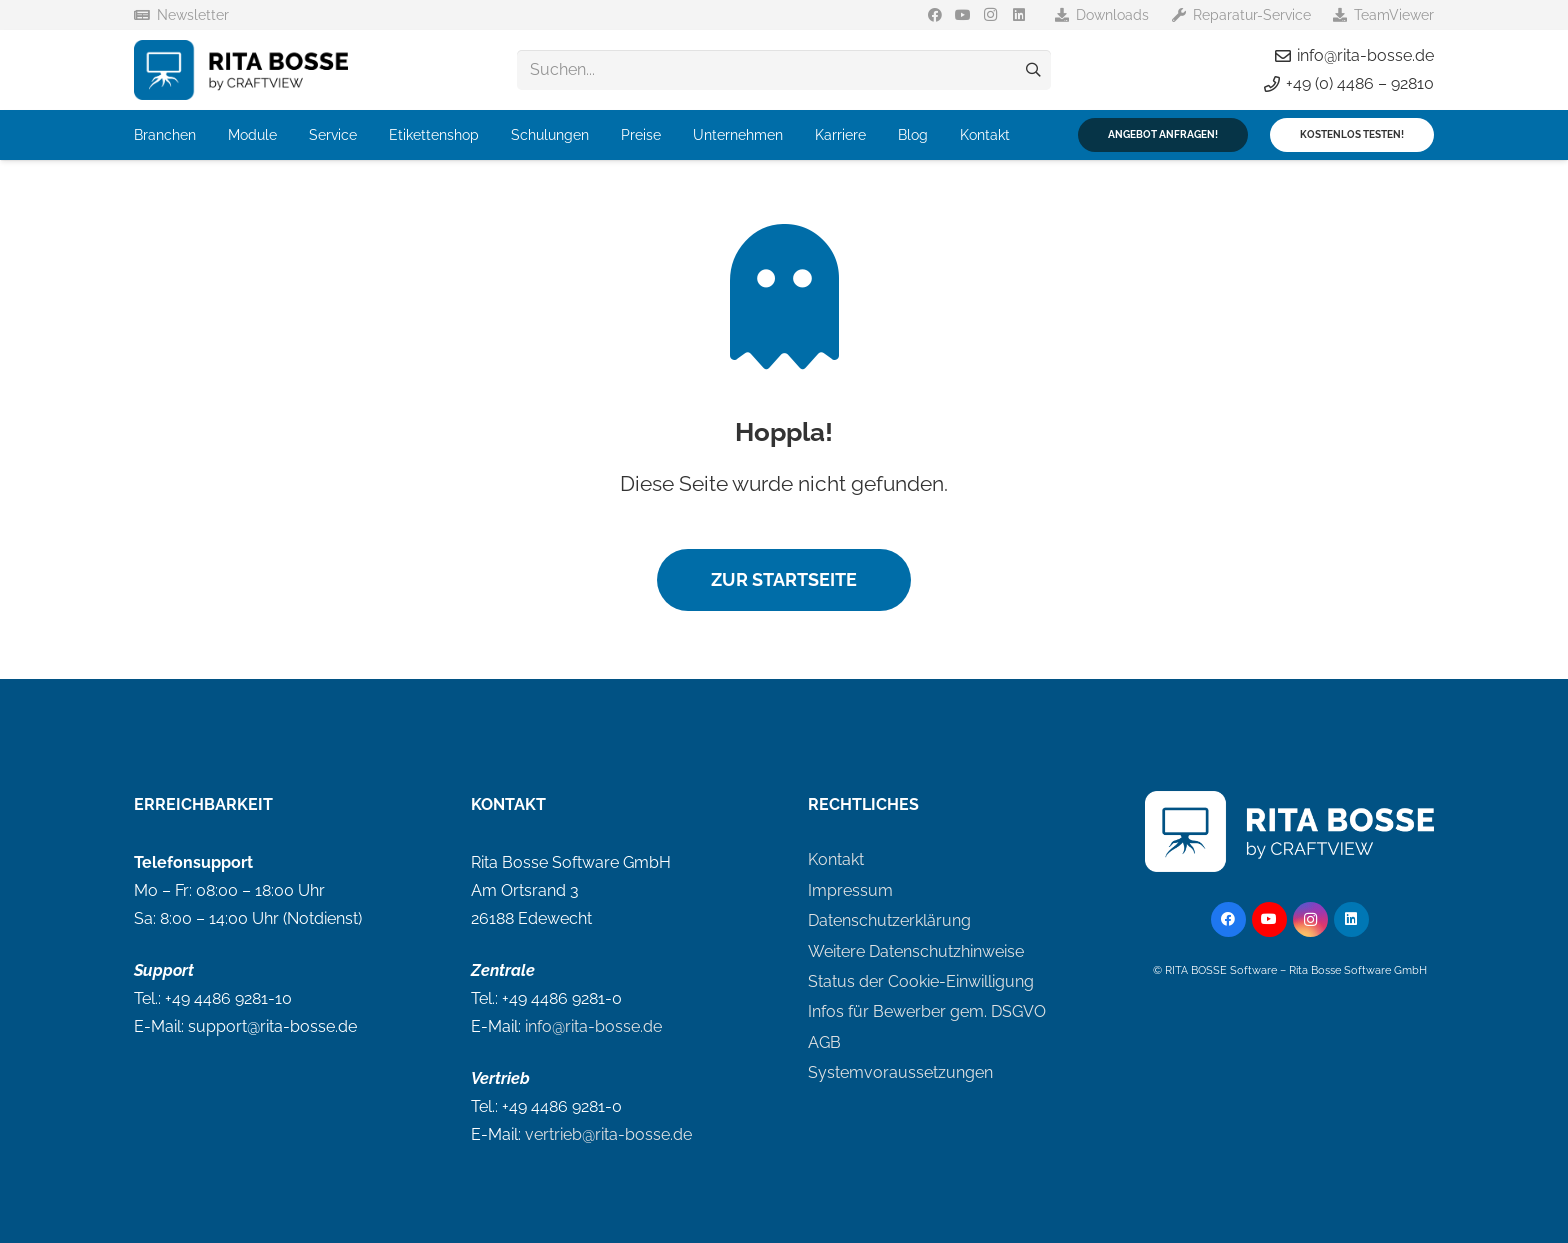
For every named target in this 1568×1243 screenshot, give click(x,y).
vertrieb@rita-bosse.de (608, 1134)
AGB (824, 1042)
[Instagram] (991, 15)
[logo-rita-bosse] (241, 70)
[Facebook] (935, 15)
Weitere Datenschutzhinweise (916, 951)
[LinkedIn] (1019, 15)
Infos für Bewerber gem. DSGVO (927, 1011)
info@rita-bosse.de (593, 1026)
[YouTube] (963, 15)
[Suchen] (1033, 70)
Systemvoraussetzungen (900, 1072)
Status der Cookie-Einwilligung (921, 981)
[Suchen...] (784, 70)
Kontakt (836, 859)
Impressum (850, 890)
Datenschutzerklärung (889, 920)
